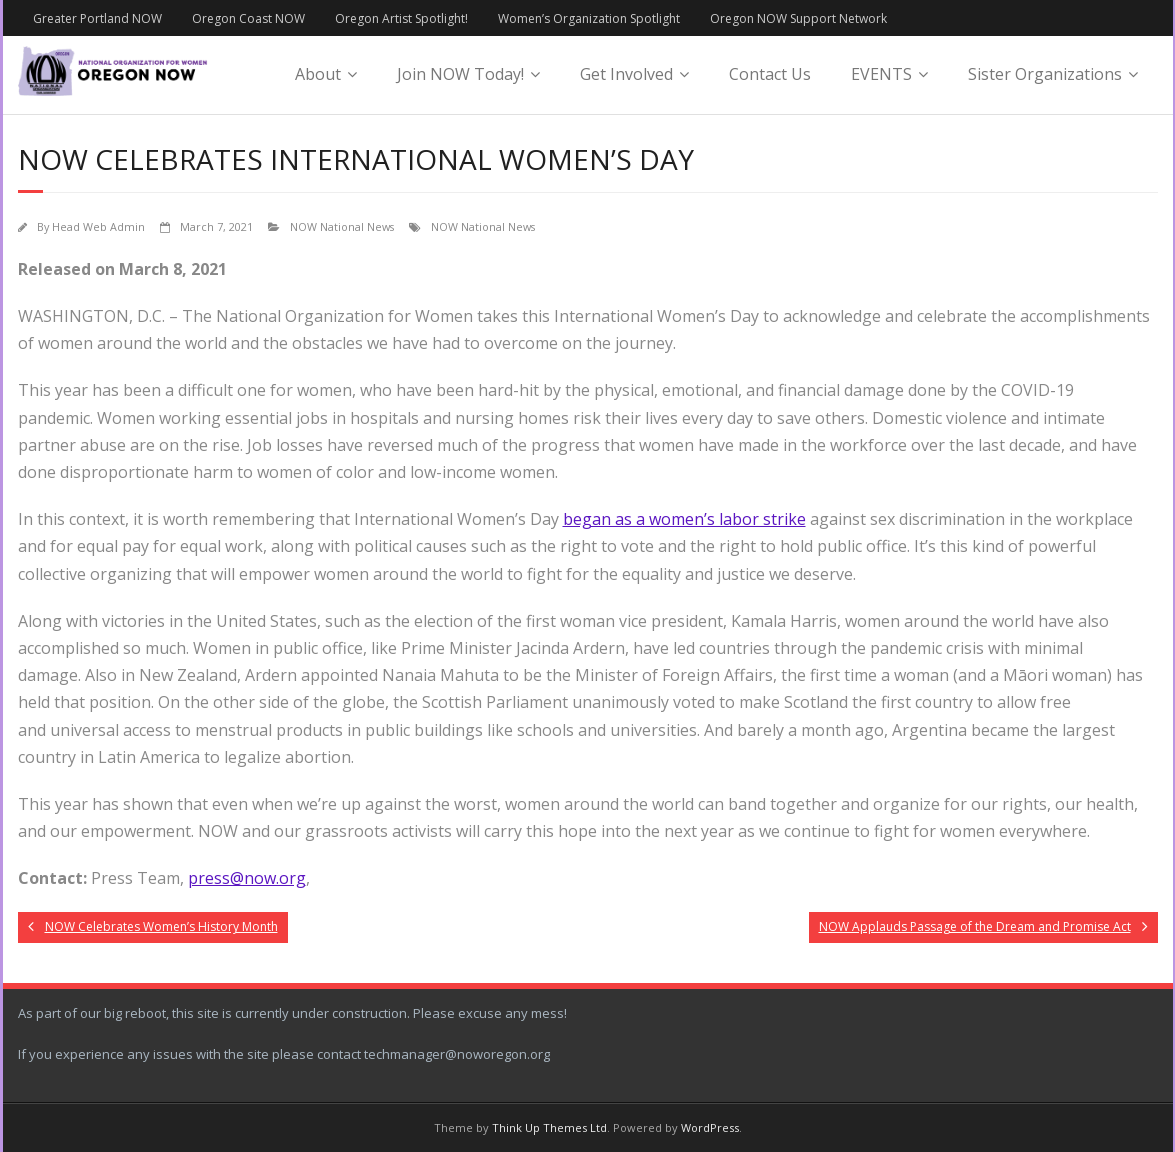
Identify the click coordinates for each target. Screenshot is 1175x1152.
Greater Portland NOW (97, 18)
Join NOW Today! (460, 74)
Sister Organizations (1045, 74)
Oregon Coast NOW (248, 18)
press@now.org (247, 878)
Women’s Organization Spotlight (589, 18)
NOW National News (342, 226)
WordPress (710, 1127)
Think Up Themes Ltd (549, 1127)
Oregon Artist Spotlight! (401, 18)
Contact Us (770, 74)
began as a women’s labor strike (684, 519)
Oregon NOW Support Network (798, 18)
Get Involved (626, 74)
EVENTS (881, 74)
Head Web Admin (98, 226)
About (318, 74)
